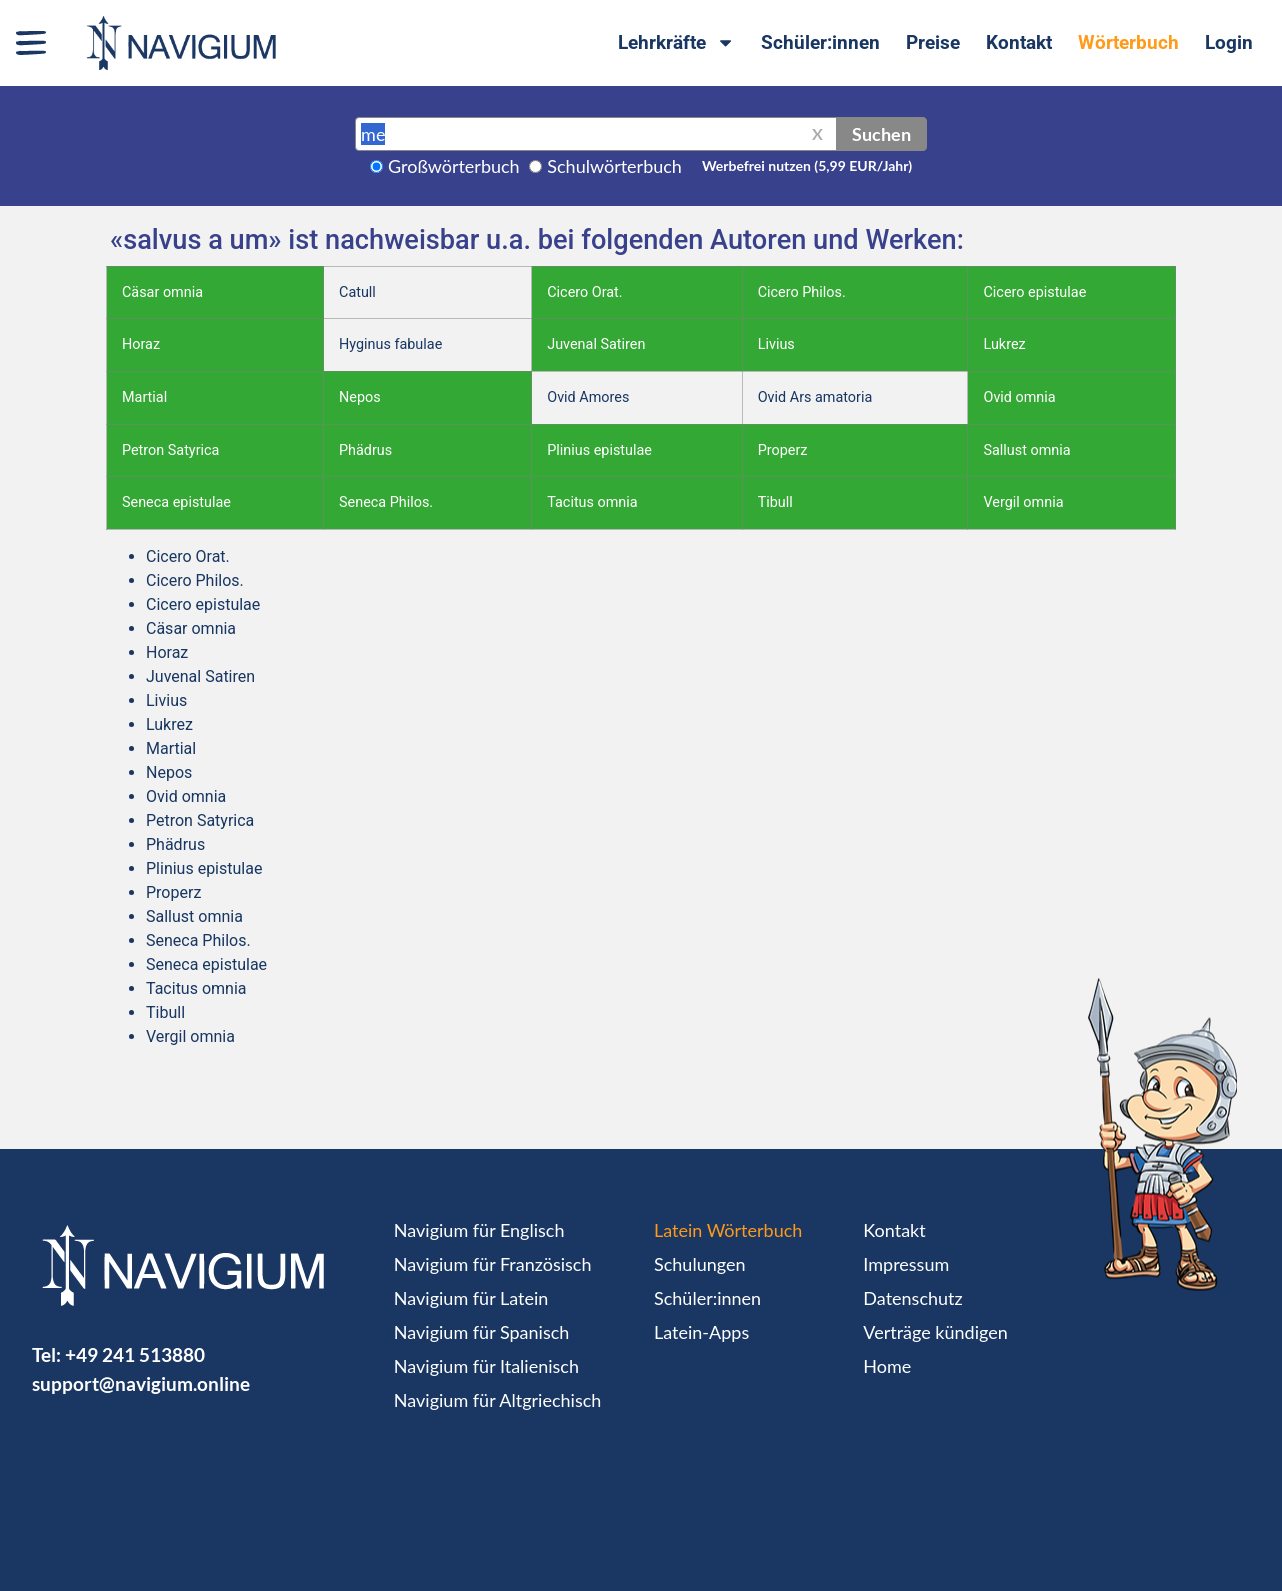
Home (887, 1366)
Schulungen (699, 1264)
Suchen (881, 134)
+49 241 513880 (135, 1354)
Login (1229, 42)
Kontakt (1019, 42)
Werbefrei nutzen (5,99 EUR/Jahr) (807, 165)
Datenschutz (912, 1298)
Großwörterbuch (454, 166)
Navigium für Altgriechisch (497, 1400)
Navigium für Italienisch (486, 1366)
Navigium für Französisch (493, 1264)
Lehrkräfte (676, 42)
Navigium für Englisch (479, 1230)
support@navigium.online (141, 1383)
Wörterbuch (1128, 42)
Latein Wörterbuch (728, 1230)
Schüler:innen (820, 42)
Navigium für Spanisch (482, 1332)
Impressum (906, 1264)
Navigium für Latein (471, 1298)
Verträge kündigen (935, 1332)
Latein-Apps (701, 1332)
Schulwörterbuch (614, 166)
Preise (933, 42)
